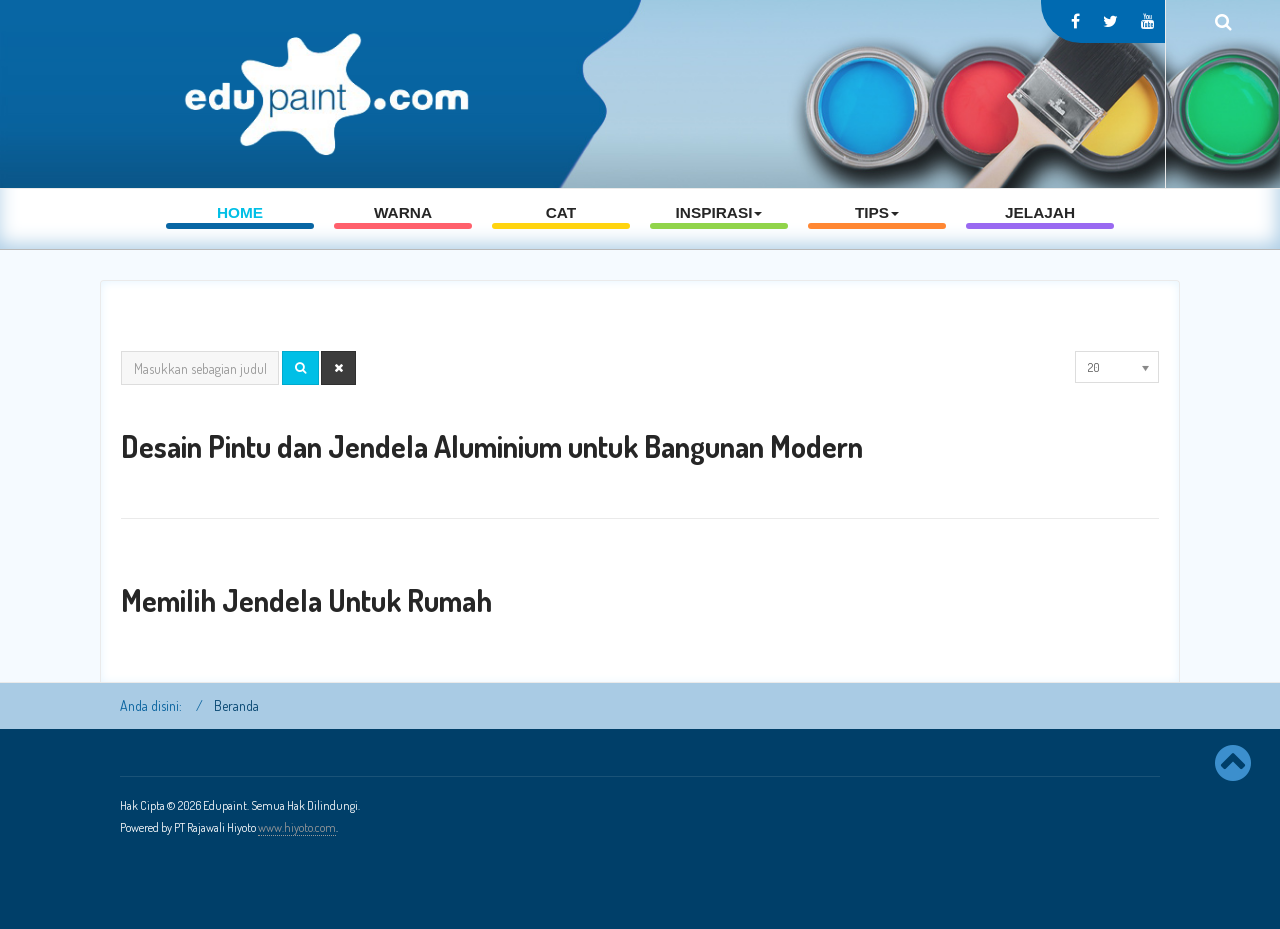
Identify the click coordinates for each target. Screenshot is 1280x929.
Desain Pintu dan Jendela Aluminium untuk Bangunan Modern (492, 446)
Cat (561, 229)
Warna (403, 229)
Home (240, 229)
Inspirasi (719, 229)
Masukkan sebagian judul (121, 351)
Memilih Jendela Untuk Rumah (306, 600)
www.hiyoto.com (297, 827)
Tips (877, 229)
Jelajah (1040, 229)
